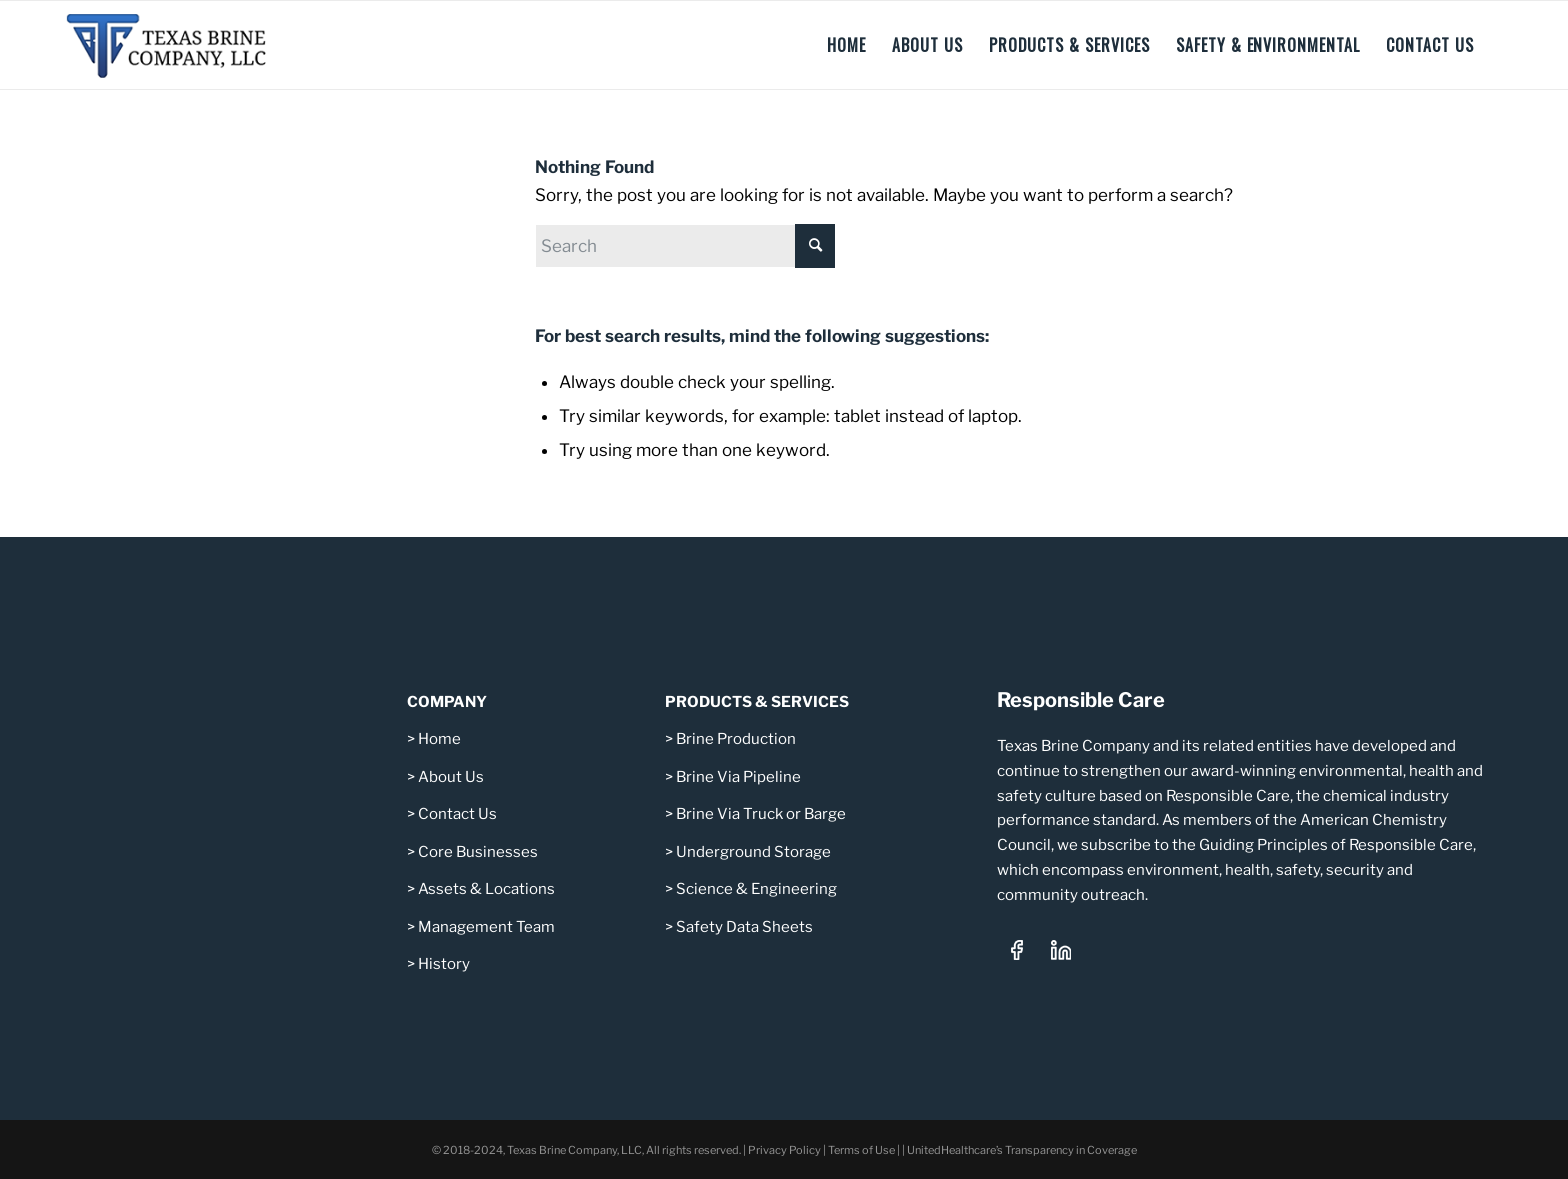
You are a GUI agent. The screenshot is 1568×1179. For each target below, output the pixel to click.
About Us (451, 777)
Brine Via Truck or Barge (761, 814)
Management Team (486, 927)
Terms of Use (861, 1150)
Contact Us (457, 814)
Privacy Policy (784, 1150)
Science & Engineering (756, 889)
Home (439, 739)
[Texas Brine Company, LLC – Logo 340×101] (179, 45)
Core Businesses (476, 852)
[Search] (685, 246)
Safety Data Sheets (744, 927)
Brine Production (736, 739)
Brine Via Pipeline (738, 777)
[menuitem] (846, 45)
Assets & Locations (486, 889)
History (444, 964)
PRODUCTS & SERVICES (757, 702)
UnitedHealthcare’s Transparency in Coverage (1022, 1150)
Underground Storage (753, 852)
